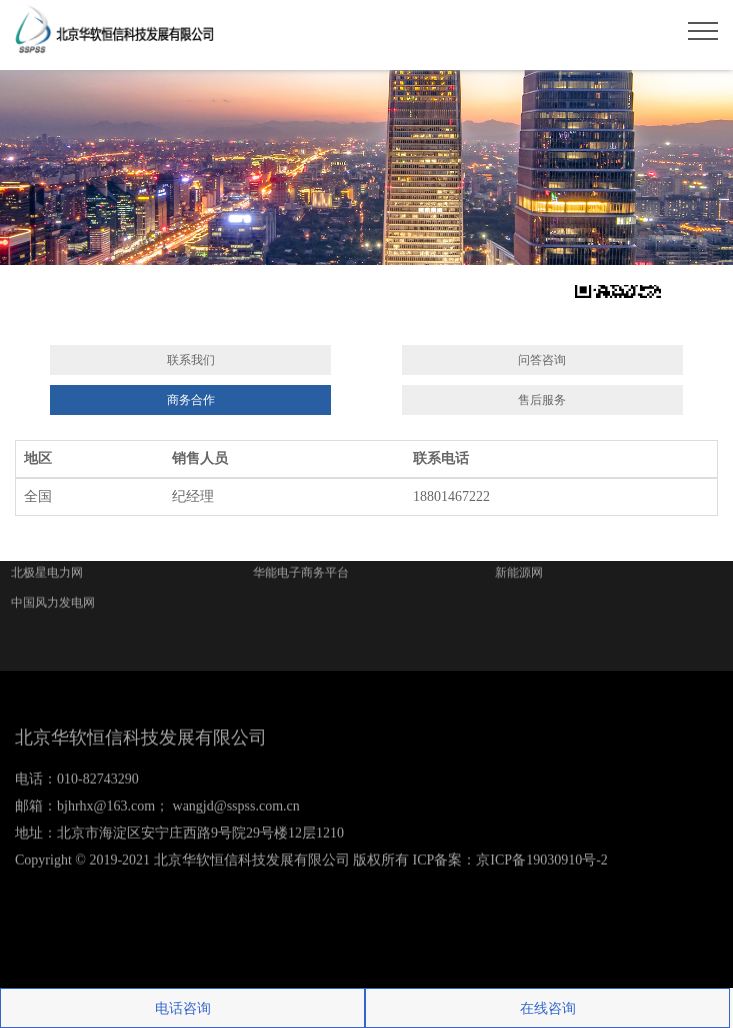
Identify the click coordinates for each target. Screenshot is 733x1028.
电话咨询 (183, 1008)
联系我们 (191, 360)
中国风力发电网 (53, 564)
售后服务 (542, 400)
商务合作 (191, 400)
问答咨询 (542, 360)
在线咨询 (548, 1008)
